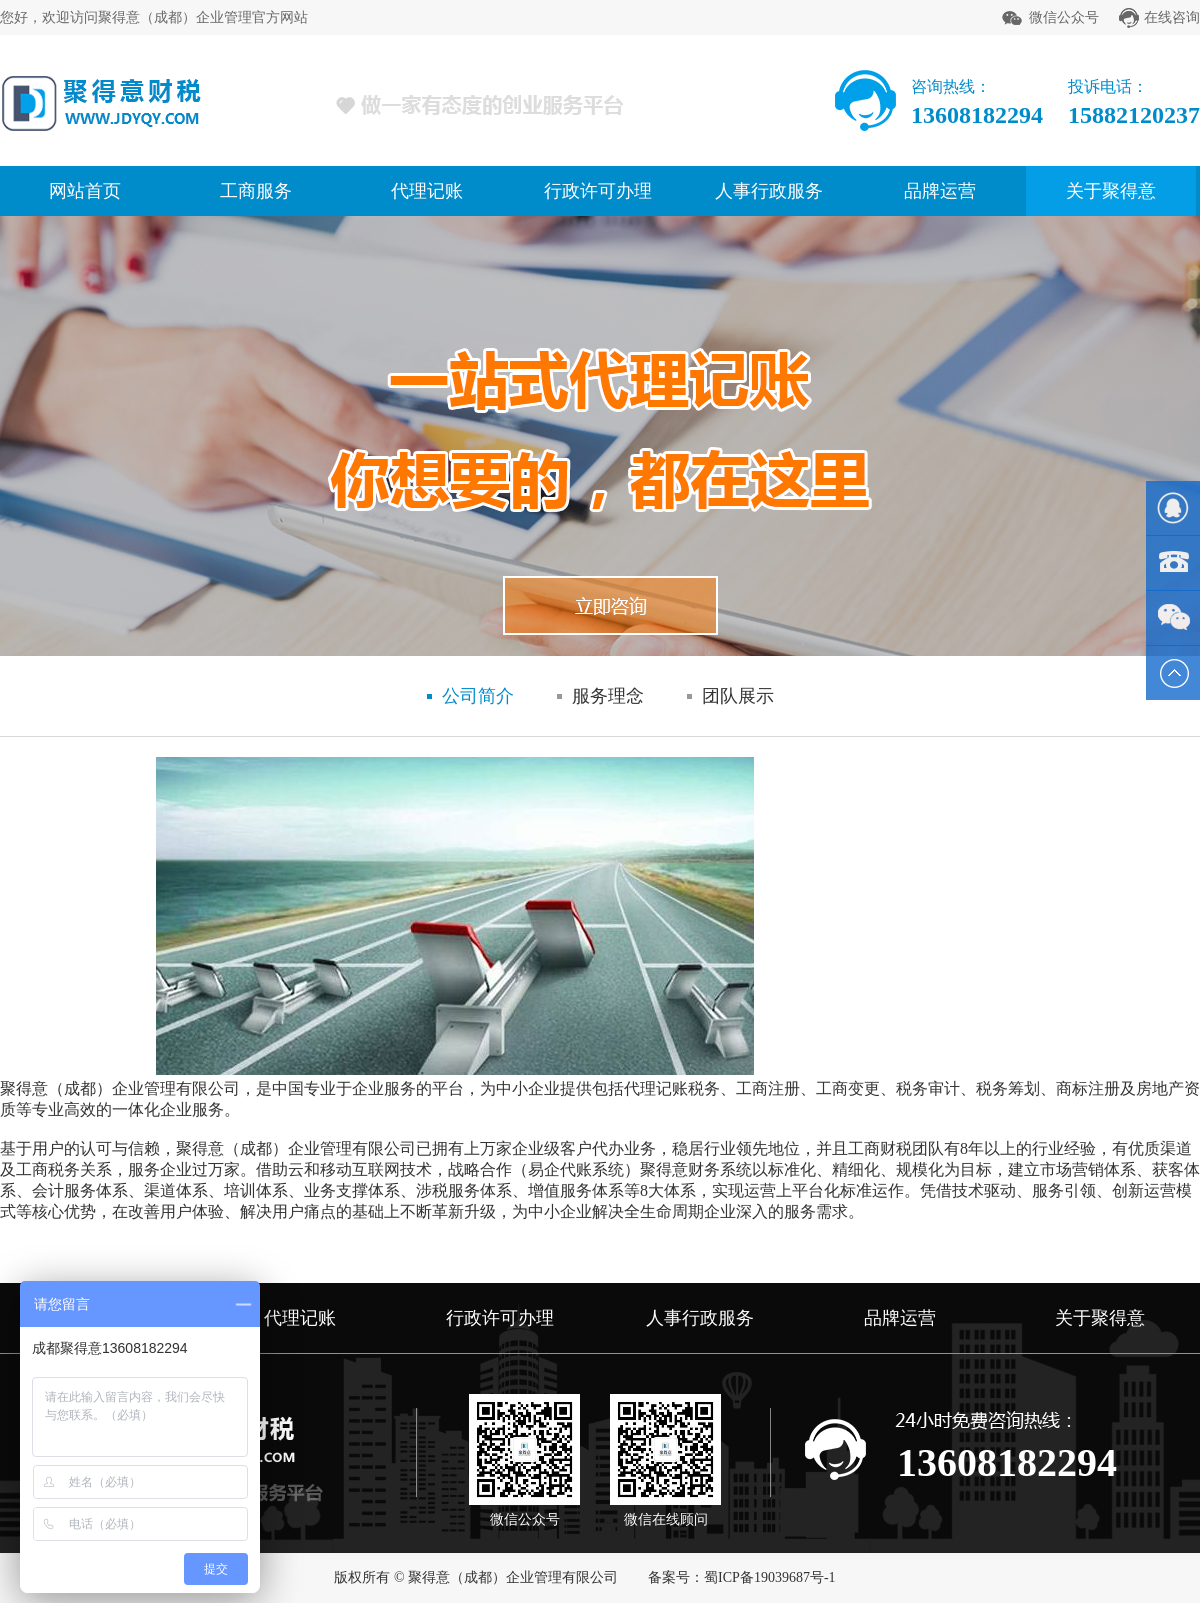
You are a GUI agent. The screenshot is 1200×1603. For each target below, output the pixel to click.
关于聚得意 (1111, 191)
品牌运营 (940, 191)
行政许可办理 (598, 191)
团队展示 (738, 696)
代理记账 (427, 191)
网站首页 (85, 191)
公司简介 (478, 696)
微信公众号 (1064, 17)
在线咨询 (1172, 17)
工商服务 (256, 191)
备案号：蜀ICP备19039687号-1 (741, 1577)
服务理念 (608, 696)
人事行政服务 (769, 191)
